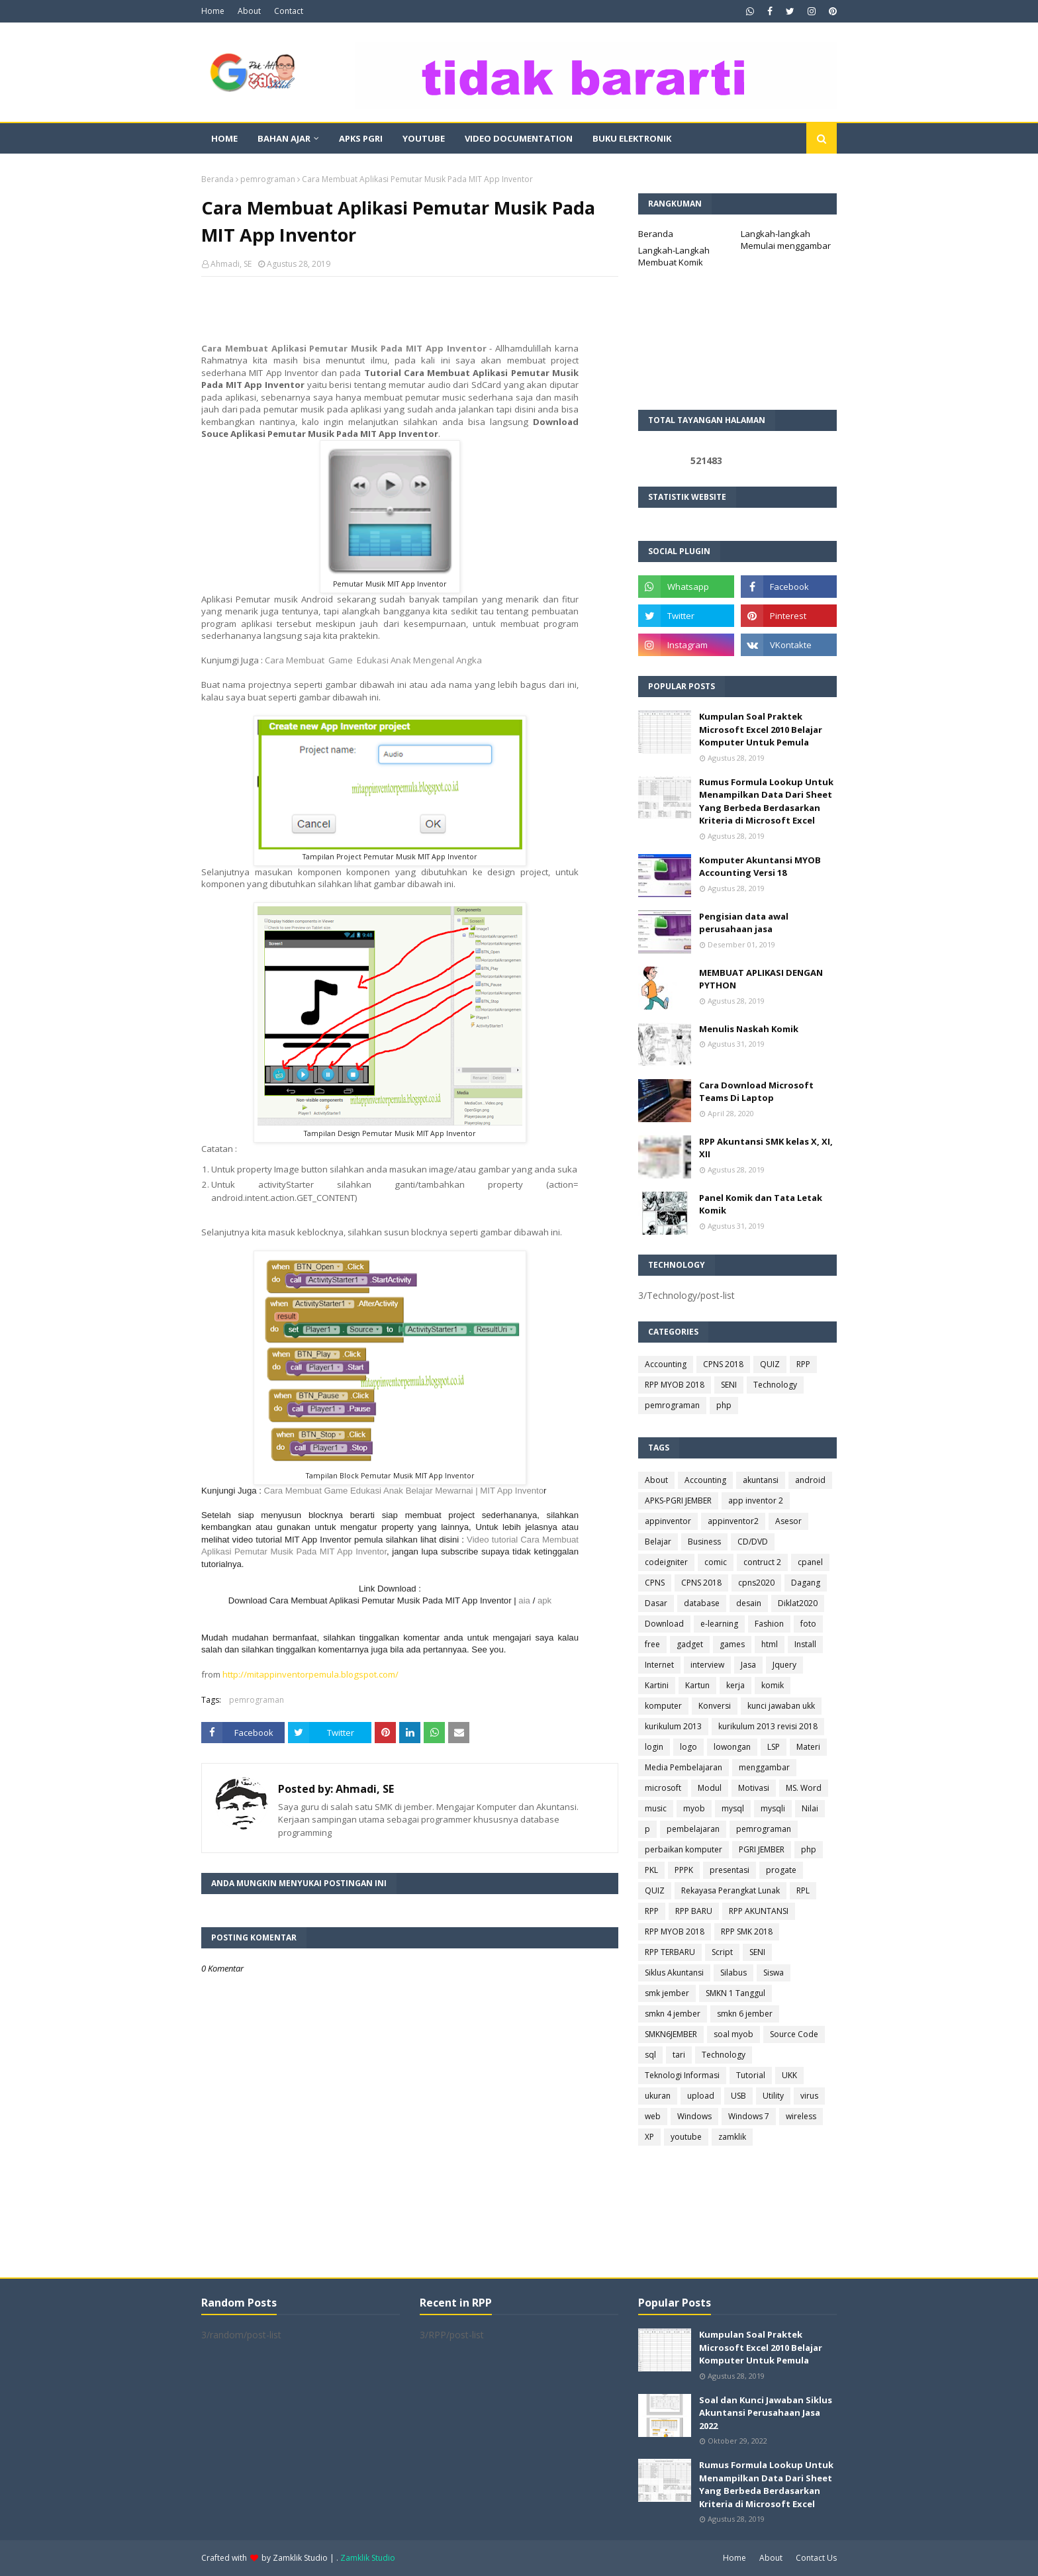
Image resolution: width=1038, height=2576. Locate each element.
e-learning (719, 1623)
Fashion (769, 1623)
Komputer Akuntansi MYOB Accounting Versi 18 (760, 866)
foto (808, 1623)
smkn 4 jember (672, 2013)
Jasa (748, 1664)
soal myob (733, 2034)
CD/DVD (752, 1541)
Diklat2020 (798, 1603)
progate (781, 1870)
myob (694, 1808)
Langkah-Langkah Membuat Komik (674, 256)
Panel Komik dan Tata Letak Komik (760, 1204)
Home (212, 11)
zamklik (732, 2136)
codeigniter (666, 1562)
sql (650, 2054)
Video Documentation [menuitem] (519, 138)
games (732, 1644)
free (652, 1644)
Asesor (788, 1521)
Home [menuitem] (224, 138)
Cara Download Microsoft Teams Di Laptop (756, 1091)
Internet (659, 1664)
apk (544, 1600)
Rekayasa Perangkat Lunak (730, 1890)
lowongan (732, 1746)
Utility (773, 2095)
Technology (775, 1384)
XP (649, 2136)
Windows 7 (748, 2116)
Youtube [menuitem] (423, 138)
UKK (789, 2075)
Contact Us (816, 2557)
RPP (803, 1364)
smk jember (667, 1993)
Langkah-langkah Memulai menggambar (786, 240)
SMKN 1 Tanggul (735, 1993)
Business (704, 1541)
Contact (288, 11)
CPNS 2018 (723, 1364)
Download (664, 1623)
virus (809, 2095)
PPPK (684, 1870)
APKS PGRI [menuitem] (361, 138)
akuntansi (760, 1480)
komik (772, 1685)
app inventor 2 (755, 1500)
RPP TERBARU (670, 1952)
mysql (733, 1808)
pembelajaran (693, 1829)
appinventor (668, 1521)
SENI (729, 1384)
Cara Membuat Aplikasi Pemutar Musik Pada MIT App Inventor (344, 348)
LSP (773, 1746)
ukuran (658, 2095)
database (702, 1603)
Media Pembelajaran (683, 1767)
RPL (803, 1890)
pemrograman (267, 179)
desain (748, 1603)
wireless (801, 2116)
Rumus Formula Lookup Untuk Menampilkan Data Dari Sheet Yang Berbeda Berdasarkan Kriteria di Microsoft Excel (766, 801)
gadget (690, 1644)
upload (700, 2095)
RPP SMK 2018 (747, 1931)
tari (679, 2054)
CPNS (655, 1582)
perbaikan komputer (683, 1849)
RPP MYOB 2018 (674, 1384)
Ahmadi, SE (231, 263)
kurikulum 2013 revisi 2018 (768, 1726)
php (723, 1405)
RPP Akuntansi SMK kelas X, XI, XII (766, 1148)
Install (805, 1644)
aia (525, 1600)
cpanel (810, 1562)
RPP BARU (693, 1911)
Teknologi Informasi (682, 2075)
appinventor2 (733, 1521)
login (654, 1746)
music (656, 1808)
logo (688, 1746)
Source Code (794, 2034)
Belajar (658, 1541)
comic (715, 1562)
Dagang (805, 1582)
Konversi (714, 1705)
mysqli (773, 1808)
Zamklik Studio (300, 2557)
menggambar (764, 1767)
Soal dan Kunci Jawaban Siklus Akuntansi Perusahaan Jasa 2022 (765, 2413)
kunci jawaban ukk (781, 1705)
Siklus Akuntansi (674, 1972)
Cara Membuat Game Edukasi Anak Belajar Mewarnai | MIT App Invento (403, 1491)
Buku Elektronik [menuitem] (631, 138)
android (810, 1480)
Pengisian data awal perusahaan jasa (743, 922)
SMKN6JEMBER (671, 2034)
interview (707, 1664)
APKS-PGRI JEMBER (678, 1500)
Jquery (784, 1664)
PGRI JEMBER (761, 1849)
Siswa (773, 1972)
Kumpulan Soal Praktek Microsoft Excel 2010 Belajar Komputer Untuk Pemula (760, 729)
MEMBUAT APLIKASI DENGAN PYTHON (761, 979)
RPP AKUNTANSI (758, 1911)
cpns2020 (756, 1582)
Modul (710, 1787)
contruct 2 (762, 1562)
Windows (694, 2116)
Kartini (657, 1685)
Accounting (665, 1364)
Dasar (656, 1603)
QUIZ (770, 1364)
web (653, 2116)
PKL (651, 1870)
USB (738, 2095)
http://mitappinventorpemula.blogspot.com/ (310, 1674)
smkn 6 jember (745, 2013)
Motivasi (753, 1787)
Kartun (697, 1685)
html (769, 1644)
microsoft (663, 1787)
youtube (686, 2136)
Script (722, 1952)
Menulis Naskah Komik (748, 1029)
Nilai (810, 1808)
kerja (735, 1685)
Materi (808, 1746)
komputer (663, 1705)
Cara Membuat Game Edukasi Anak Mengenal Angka (373, 660)
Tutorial (750, 2075)
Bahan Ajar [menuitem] (284, 138)
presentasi (729, 1870)
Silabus (733, 1972)
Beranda (217, 179)
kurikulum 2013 (673, 1726)
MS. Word (804, 1787)
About (249, 11)
